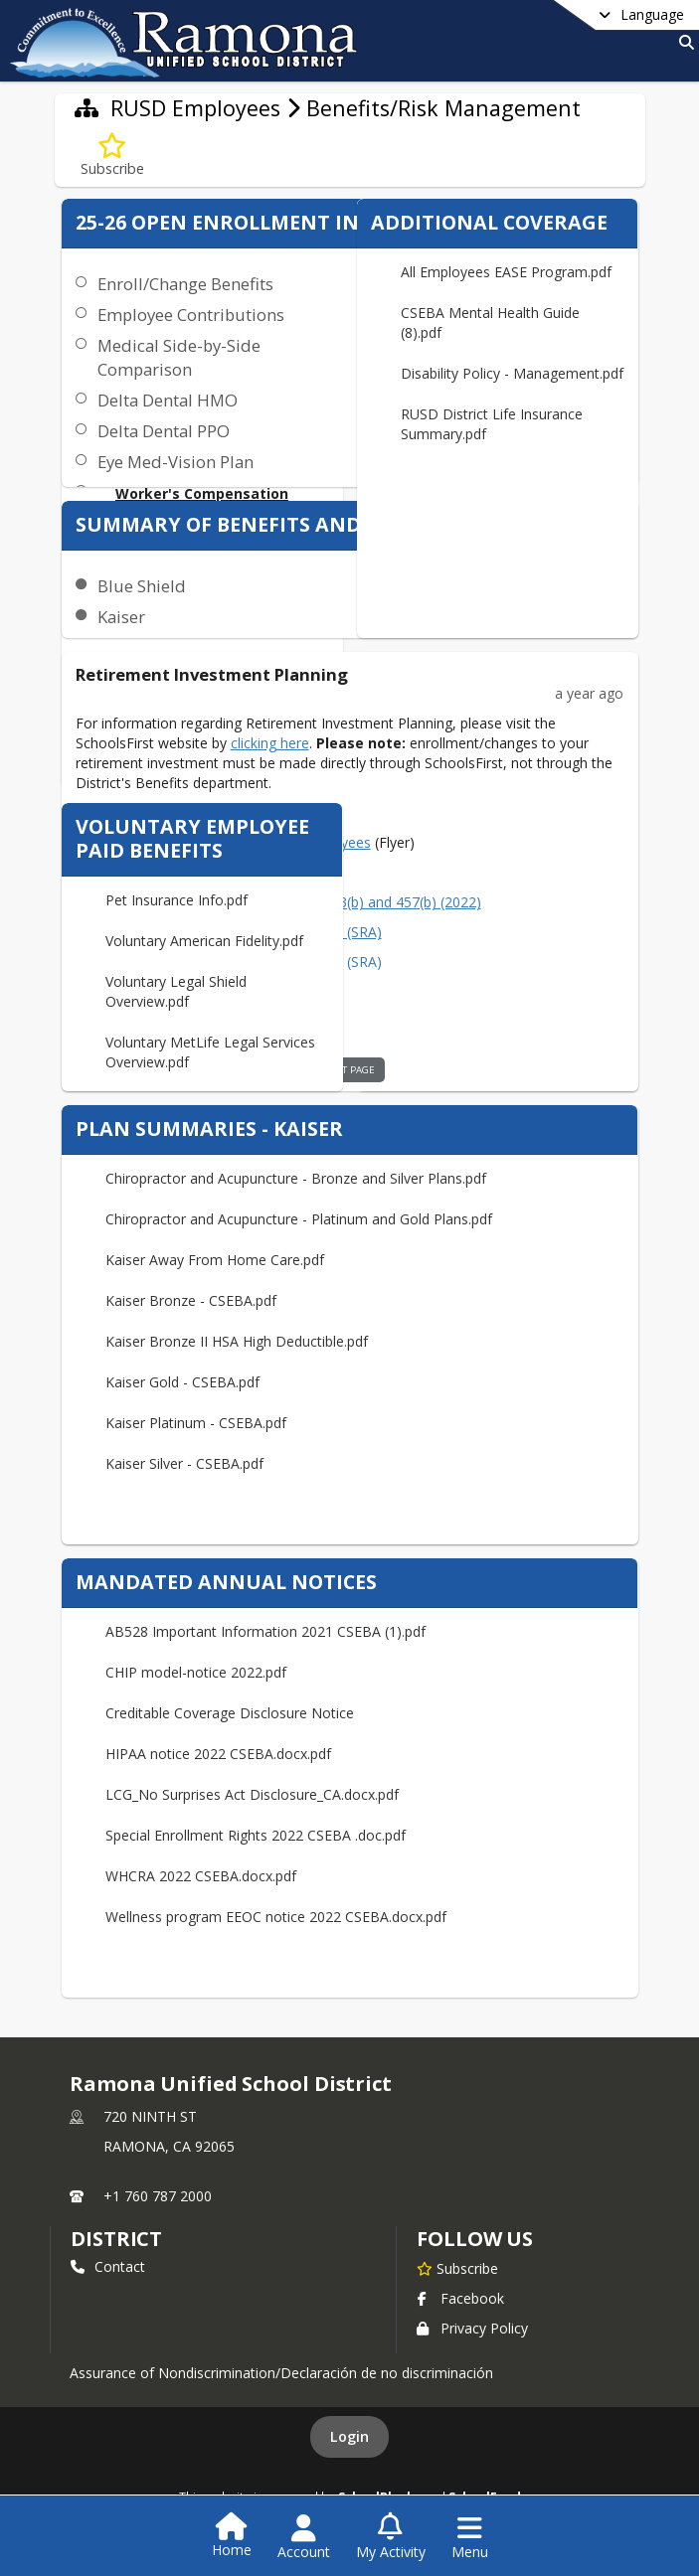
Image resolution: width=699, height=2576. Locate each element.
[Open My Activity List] (391, 2537)
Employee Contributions (190, 314)
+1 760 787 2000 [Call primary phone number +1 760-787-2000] (157, 2195)
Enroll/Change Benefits (185, 283)
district (116, 2238)
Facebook (460, 2298)
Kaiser (121, 616)
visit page (350, 1069)
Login (349, 2436)
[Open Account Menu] (303, 2537)
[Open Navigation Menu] (469, 2537)
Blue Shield (141, 585)
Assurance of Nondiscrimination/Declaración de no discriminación (281, 2372)
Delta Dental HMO (167, 400)
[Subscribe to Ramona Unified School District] (457, 2268)
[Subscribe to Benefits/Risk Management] (112, 155)
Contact (108, 2266)
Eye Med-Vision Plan (175, 461)
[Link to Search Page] (682, 42)
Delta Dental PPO (163, 430)
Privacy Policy (472, 2328)
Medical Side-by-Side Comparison (179, 357)
